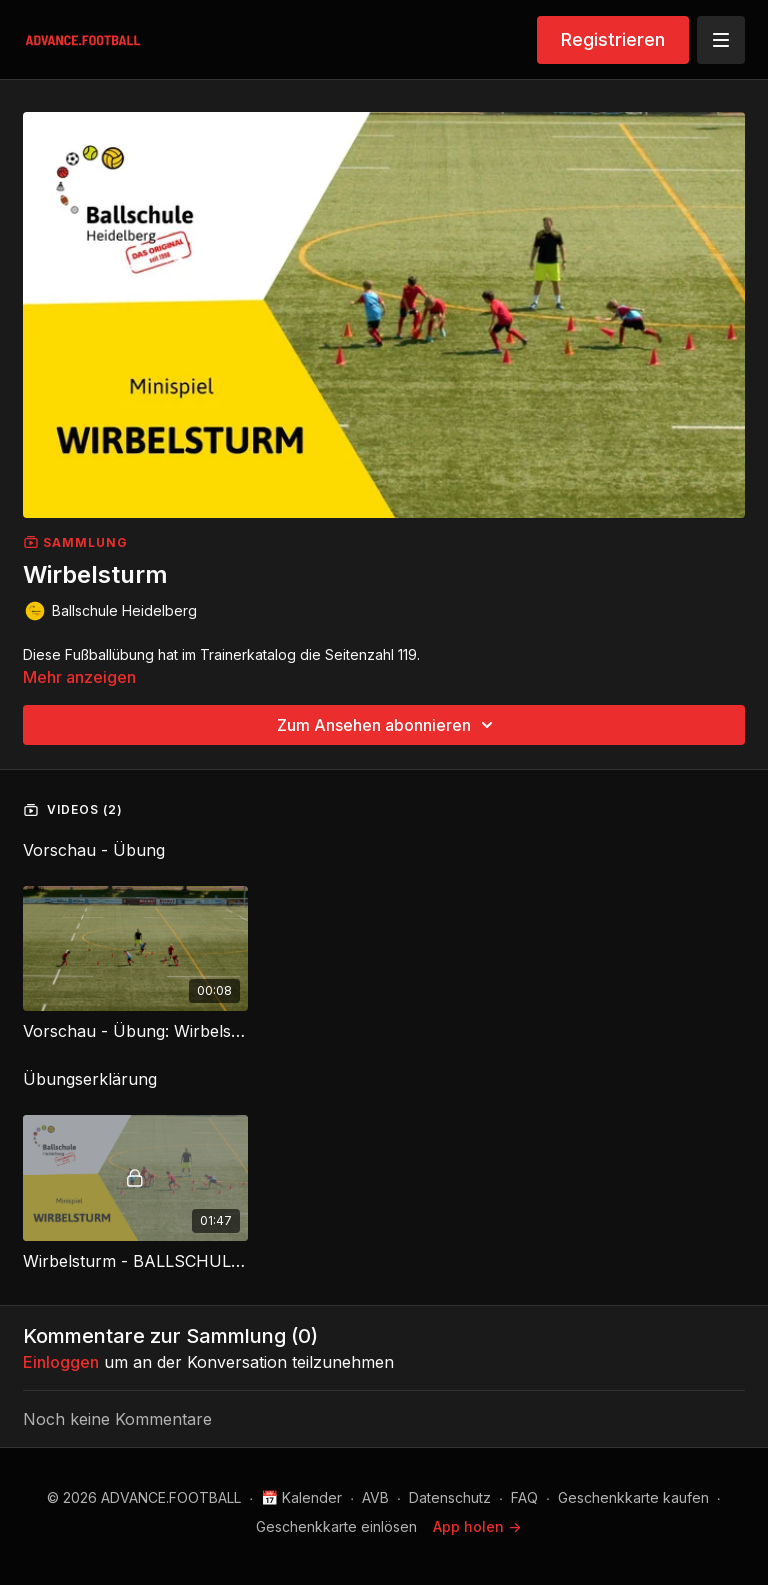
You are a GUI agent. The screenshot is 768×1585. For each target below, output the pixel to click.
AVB (375, 1497)
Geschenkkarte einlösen (336, 1526)
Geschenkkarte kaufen (633, 1497)
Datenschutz (450, 1497)
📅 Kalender (301, 1497)
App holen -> (477, 1526)
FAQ (524, 1497)
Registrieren (613, 39)
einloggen (61, 1362)
